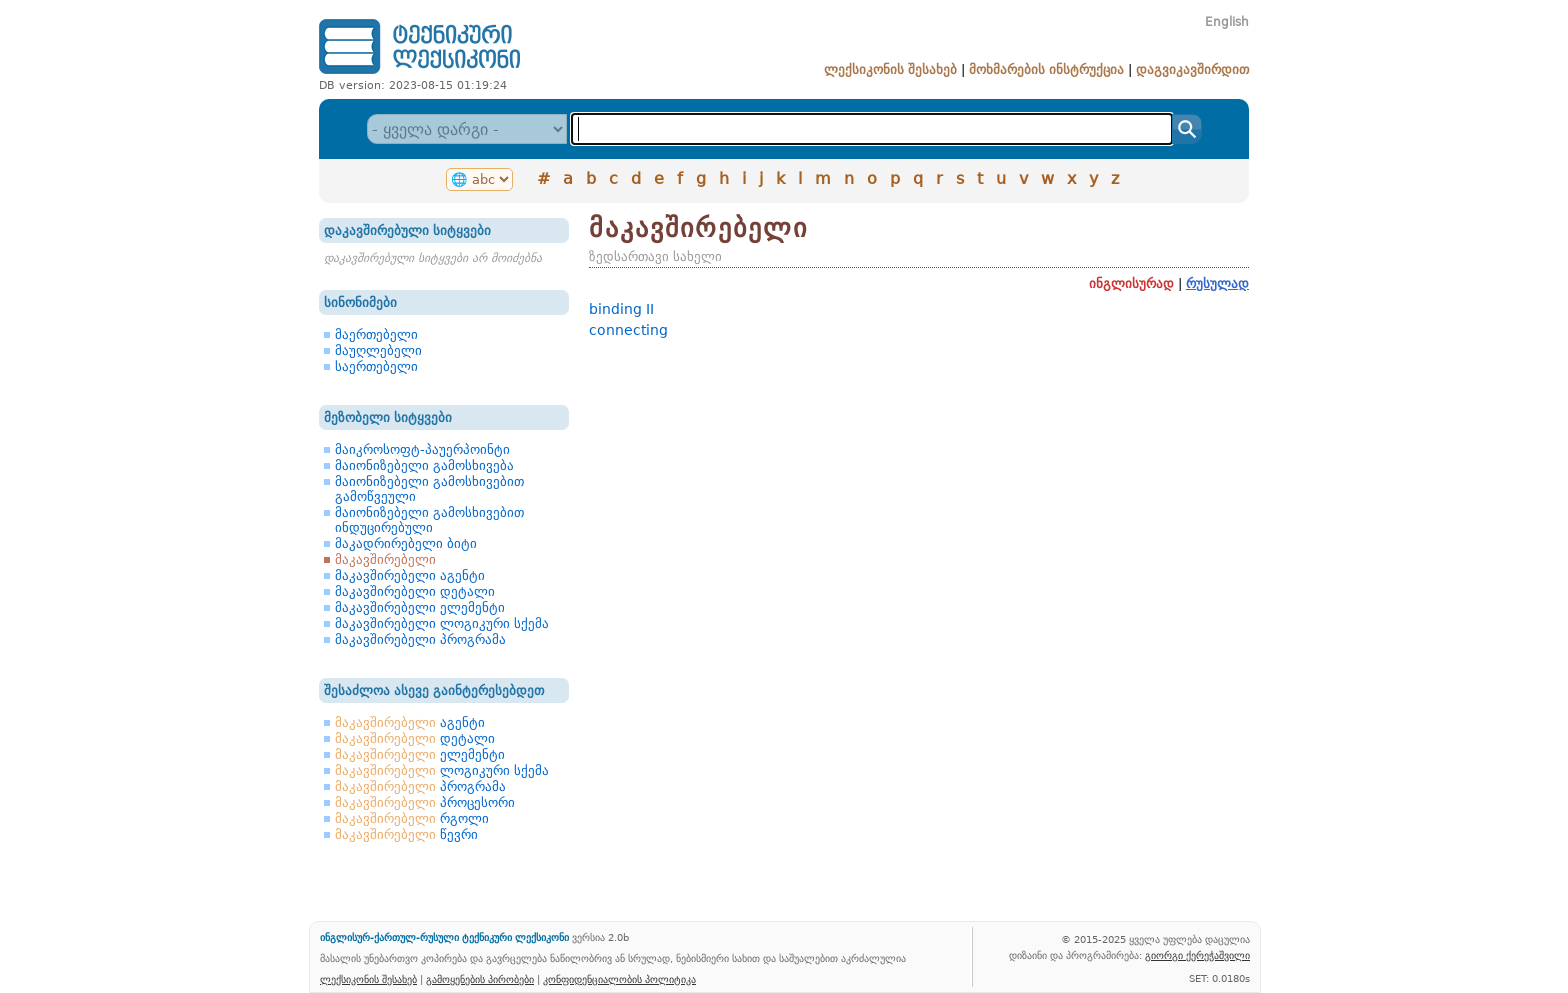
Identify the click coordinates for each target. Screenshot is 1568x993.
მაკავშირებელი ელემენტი (420, 607)
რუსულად (1217, 283)
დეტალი (415, 738)
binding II (621, 309)
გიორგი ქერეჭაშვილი (1197, 955)
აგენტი (410, 722)
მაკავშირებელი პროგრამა (420, 639)
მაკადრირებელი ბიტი (406, 543)
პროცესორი (425, 802)
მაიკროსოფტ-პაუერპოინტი (422, 449)
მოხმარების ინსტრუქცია (1046, 69)
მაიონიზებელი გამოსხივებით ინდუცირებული (429, 520)
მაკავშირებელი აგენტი (410, 575)
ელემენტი (420, 754)
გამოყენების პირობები (480, 979)
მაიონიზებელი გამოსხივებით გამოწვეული (429, 489)
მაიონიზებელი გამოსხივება (424, 465)
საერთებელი (376, 366)
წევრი (406, 834)
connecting (628, 330)
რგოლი (412, 818)
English (1227, 22)
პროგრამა (420, 786)
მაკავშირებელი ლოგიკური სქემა (442, 623)
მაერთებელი (376, 334)
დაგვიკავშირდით (1192, 69)
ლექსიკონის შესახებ (890, 69)
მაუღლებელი (378, 350)
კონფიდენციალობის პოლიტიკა (619, 979)
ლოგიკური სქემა (442, 770)
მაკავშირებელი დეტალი (415, 591)
